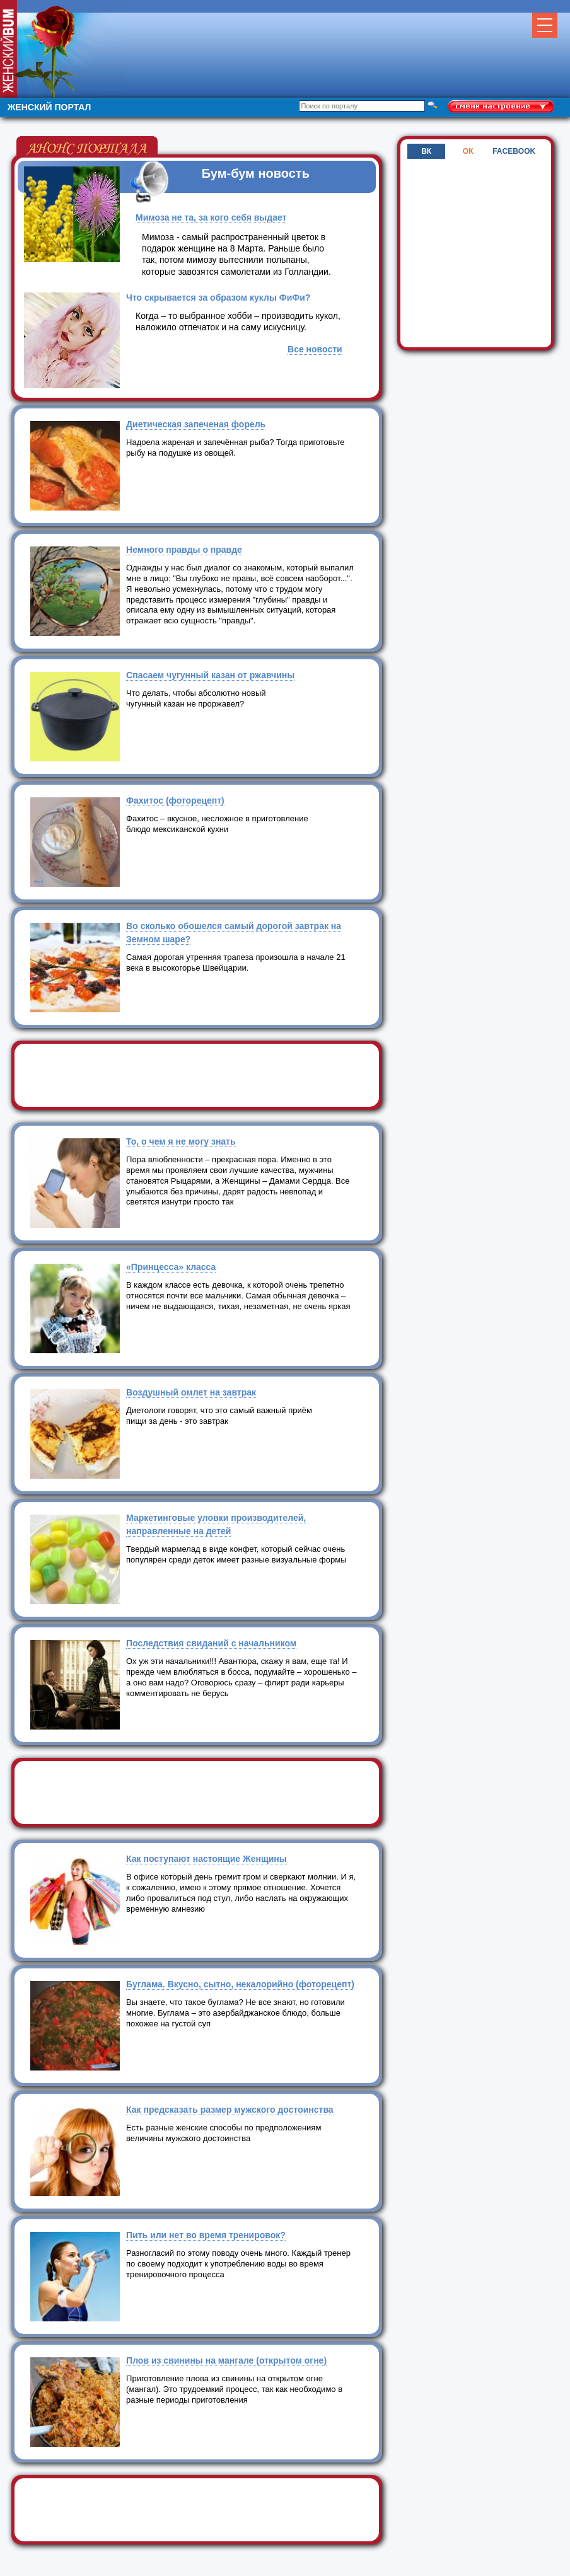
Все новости (315, 349)
